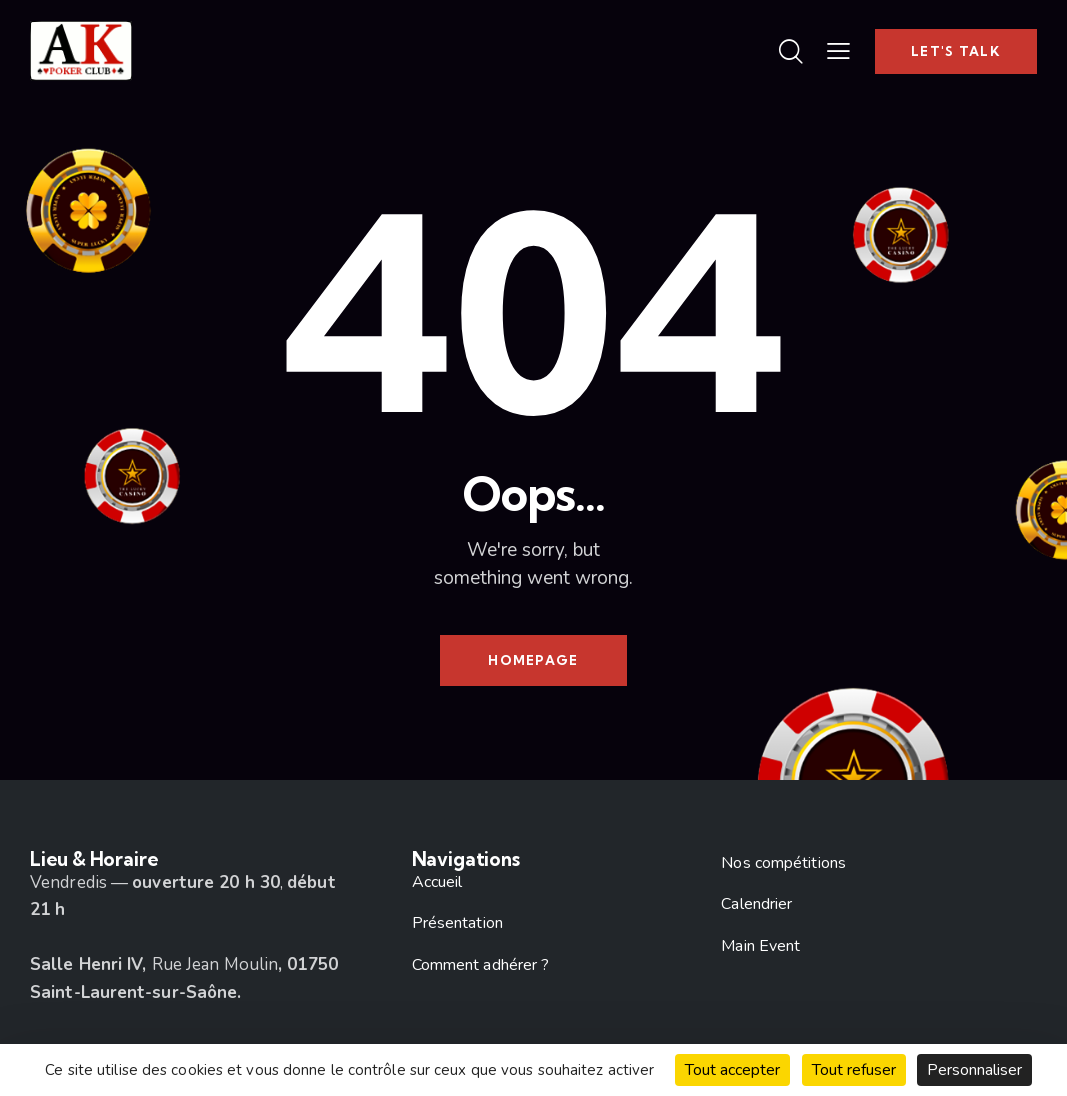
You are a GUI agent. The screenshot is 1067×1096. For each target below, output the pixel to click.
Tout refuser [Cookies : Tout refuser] (854, 1070)
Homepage (533, 660)
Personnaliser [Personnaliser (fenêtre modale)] (974, 1070)
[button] (838, 51)
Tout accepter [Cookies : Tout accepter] (732, 1070)
